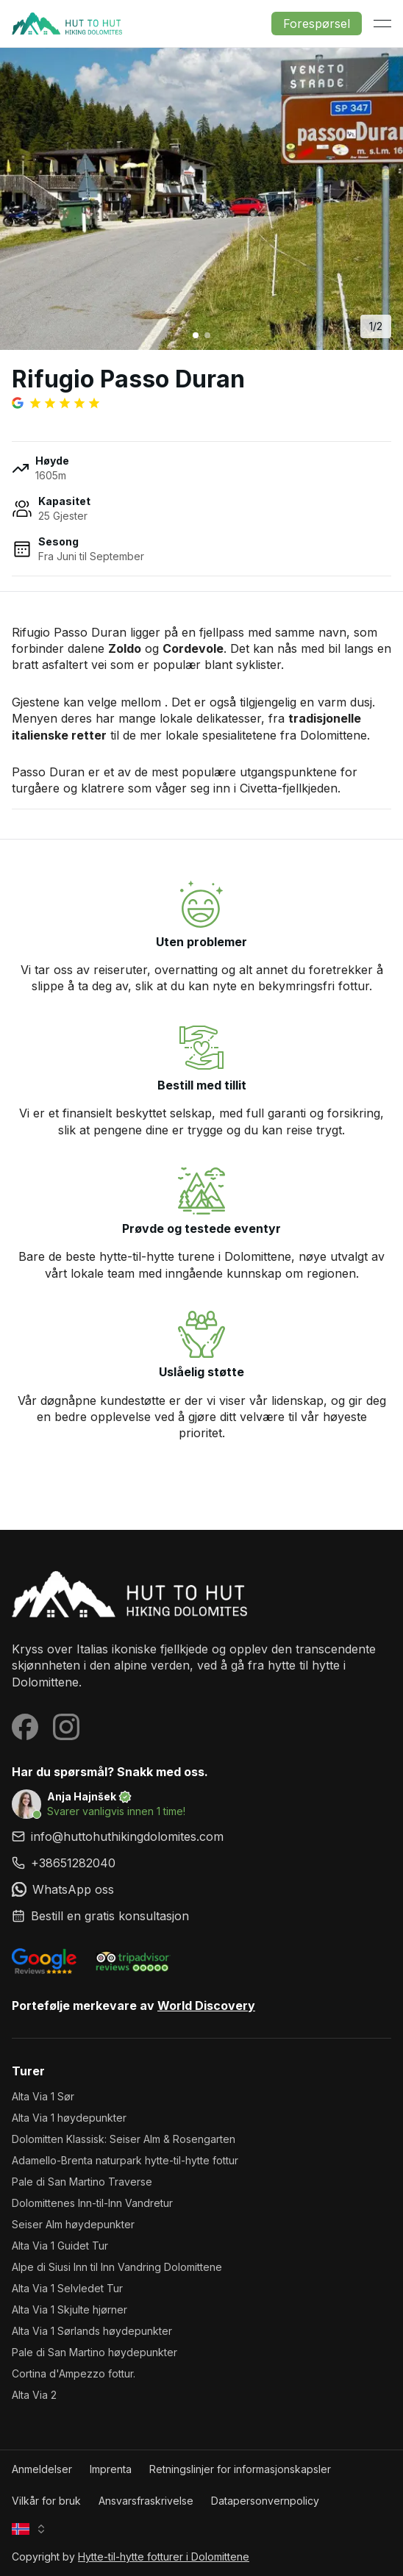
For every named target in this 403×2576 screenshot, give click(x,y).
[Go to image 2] (207, 335)
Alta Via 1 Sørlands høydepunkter (92, 2331)
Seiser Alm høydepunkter (73, 2224)
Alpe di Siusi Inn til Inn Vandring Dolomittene (117, 2267)
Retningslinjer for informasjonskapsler (240, 2469)
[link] (201, 1863)
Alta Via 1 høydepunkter (69, 2117)
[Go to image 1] (196, 335)
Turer (28, 2071)
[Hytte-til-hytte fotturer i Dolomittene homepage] (201, 1594)
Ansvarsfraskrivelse (146, 2500)
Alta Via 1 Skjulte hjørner (69, 2309)
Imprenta (111, 2469)
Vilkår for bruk (46, 2500)
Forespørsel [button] (316, 23)
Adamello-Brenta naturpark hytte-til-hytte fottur (125, 2160)
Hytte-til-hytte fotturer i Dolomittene (163, 2556)
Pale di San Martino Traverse (82, 2181)
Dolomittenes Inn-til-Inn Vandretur (92, 2203)
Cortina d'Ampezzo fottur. (73, 2373)
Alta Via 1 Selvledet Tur (67, 2288)
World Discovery (206, 2005)
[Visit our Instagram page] (66, 1727)
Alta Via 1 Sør (43, 2096)
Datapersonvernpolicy (265, 2500)
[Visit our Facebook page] (25, 1727)
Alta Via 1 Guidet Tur (60, 2245)
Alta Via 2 (34, 2395)
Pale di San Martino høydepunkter (94, 2352)
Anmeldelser (42, 2469)
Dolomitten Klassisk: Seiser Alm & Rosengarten (123, 2139)
